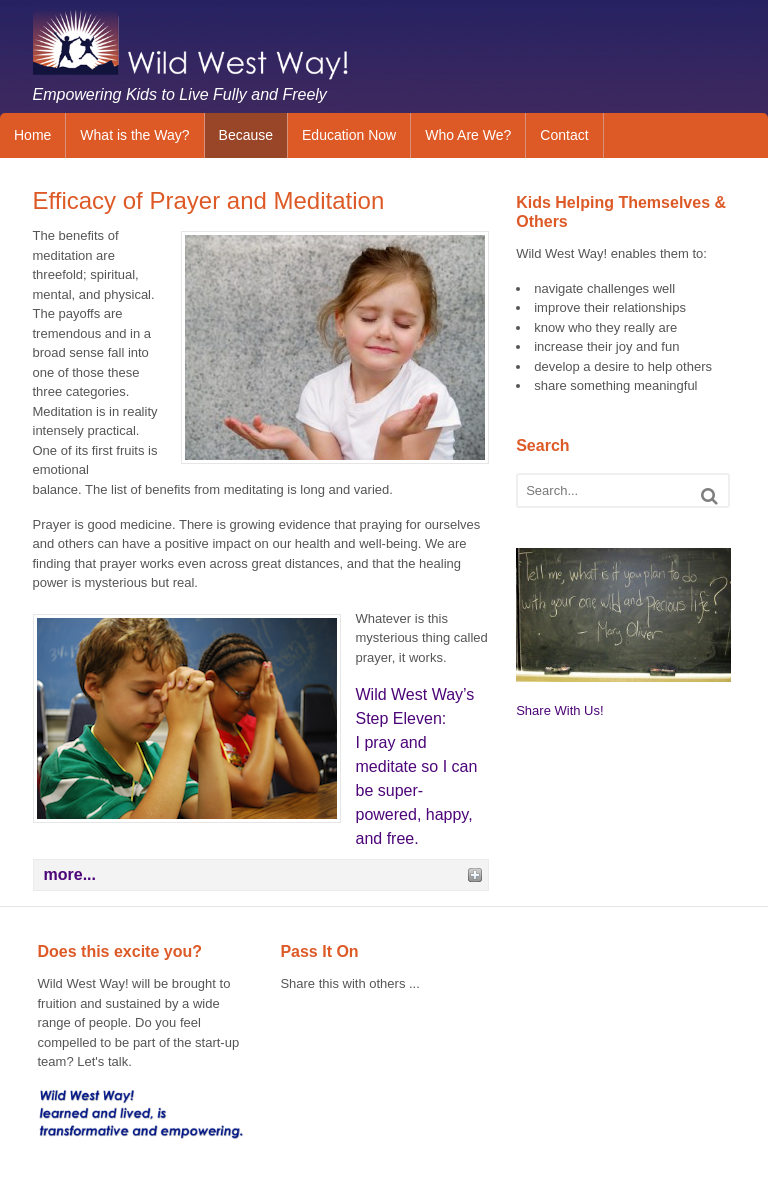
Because (246, 135)
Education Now (349, 135)
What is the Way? (134, 135)
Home (32, 135)
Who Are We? (468, 135)
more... (70, 874)
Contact (564, 135)
